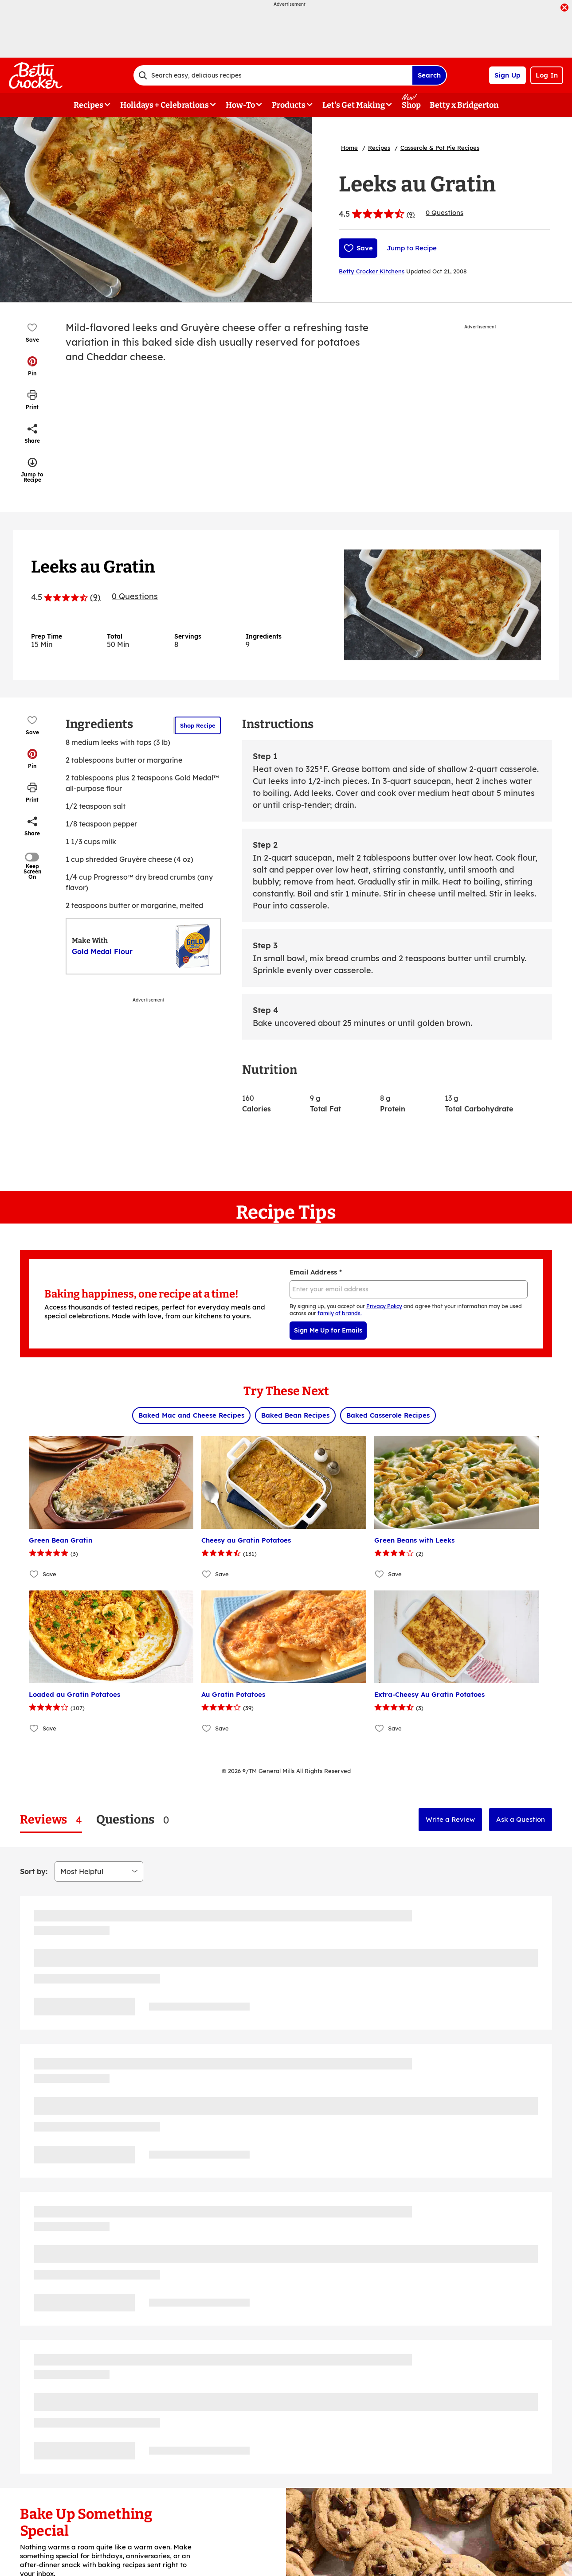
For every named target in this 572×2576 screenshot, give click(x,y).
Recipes (379, 147)
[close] (564, 8)
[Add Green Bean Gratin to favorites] (34, 1574)
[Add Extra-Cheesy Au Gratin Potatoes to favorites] (379, 1728)
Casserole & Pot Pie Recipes (439, 147)
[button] (32, 366)
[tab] (51, 1820)
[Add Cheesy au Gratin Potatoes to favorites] (206, 1574)
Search (429, 75)
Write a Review (450, 1819)
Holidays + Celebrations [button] (164, 105)
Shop (411, 105)
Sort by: (33, 1871)
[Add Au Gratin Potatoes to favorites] (206, 1728)
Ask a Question (520, 1819)
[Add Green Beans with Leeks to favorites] (379, 1574)
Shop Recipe (197, 725)
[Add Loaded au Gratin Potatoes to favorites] (34, 1728)
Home (349, 147)
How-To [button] (240, 105)
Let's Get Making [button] (353, 105)
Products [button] (289, 105)
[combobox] (272, 75)
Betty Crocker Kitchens (371, 271)
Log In (547, 75)
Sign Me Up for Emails (328, 1330)
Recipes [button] (88, 105)
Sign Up (507, 75)
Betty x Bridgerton (464, 105)
